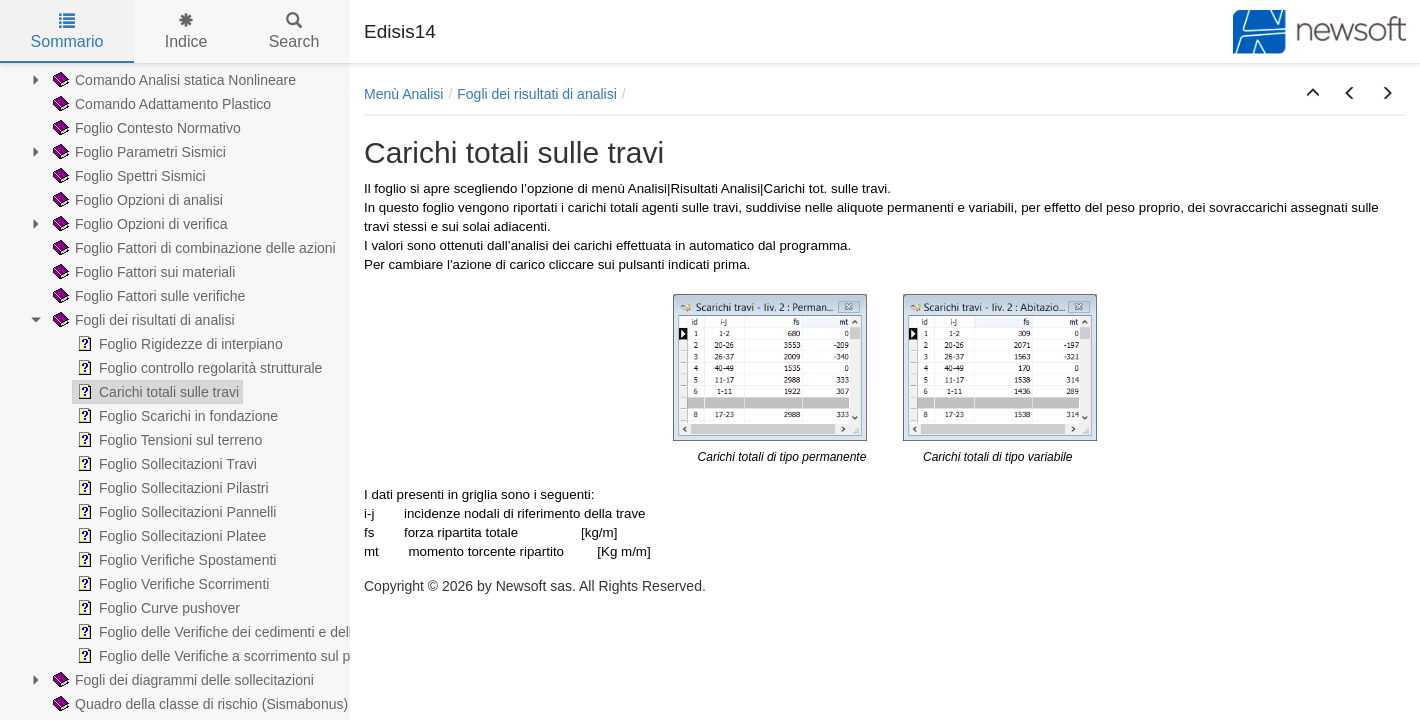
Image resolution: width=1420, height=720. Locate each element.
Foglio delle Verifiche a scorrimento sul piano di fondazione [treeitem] (268, 656)
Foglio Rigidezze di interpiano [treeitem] (178, 344)
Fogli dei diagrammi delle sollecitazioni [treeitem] (181, 680)
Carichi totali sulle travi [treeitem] (156, 392)
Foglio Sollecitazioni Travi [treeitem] (165, 464)
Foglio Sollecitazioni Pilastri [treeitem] (171, 488)
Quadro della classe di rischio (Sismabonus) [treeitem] (198, 704)
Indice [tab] (186, 31)
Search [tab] (294, 31)
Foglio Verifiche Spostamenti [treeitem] (174, 560)
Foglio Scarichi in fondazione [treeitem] (175, 416)
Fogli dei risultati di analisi (537, 94)
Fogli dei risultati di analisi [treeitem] (142, 320)
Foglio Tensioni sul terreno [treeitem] (167, 440)
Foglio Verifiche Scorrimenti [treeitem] (171, 584)
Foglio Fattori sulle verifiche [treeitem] (147, 296)
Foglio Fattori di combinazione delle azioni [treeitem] (192, 248)
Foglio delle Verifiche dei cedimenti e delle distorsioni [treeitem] (250, 632)
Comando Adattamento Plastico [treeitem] (160, 104)
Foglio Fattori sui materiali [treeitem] (142, 272)
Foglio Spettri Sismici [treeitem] (127, 176)
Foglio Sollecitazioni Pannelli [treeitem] (174, 512)
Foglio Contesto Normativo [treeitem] (145, 128)
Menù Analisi (403, 94)
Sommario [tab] (67, 31)
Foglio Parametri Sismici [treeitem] (137, 152)
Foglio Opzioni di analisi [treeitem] (136, 200)
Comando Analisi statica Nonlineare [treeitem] (172, 80)
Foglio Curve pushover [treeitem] (156, 608)
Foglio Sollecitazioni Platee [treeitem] (169, 536)
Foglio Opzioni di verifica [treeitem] (138, 224)
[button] (1313, 94)
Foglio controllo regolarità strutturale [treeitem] (197, 368)
